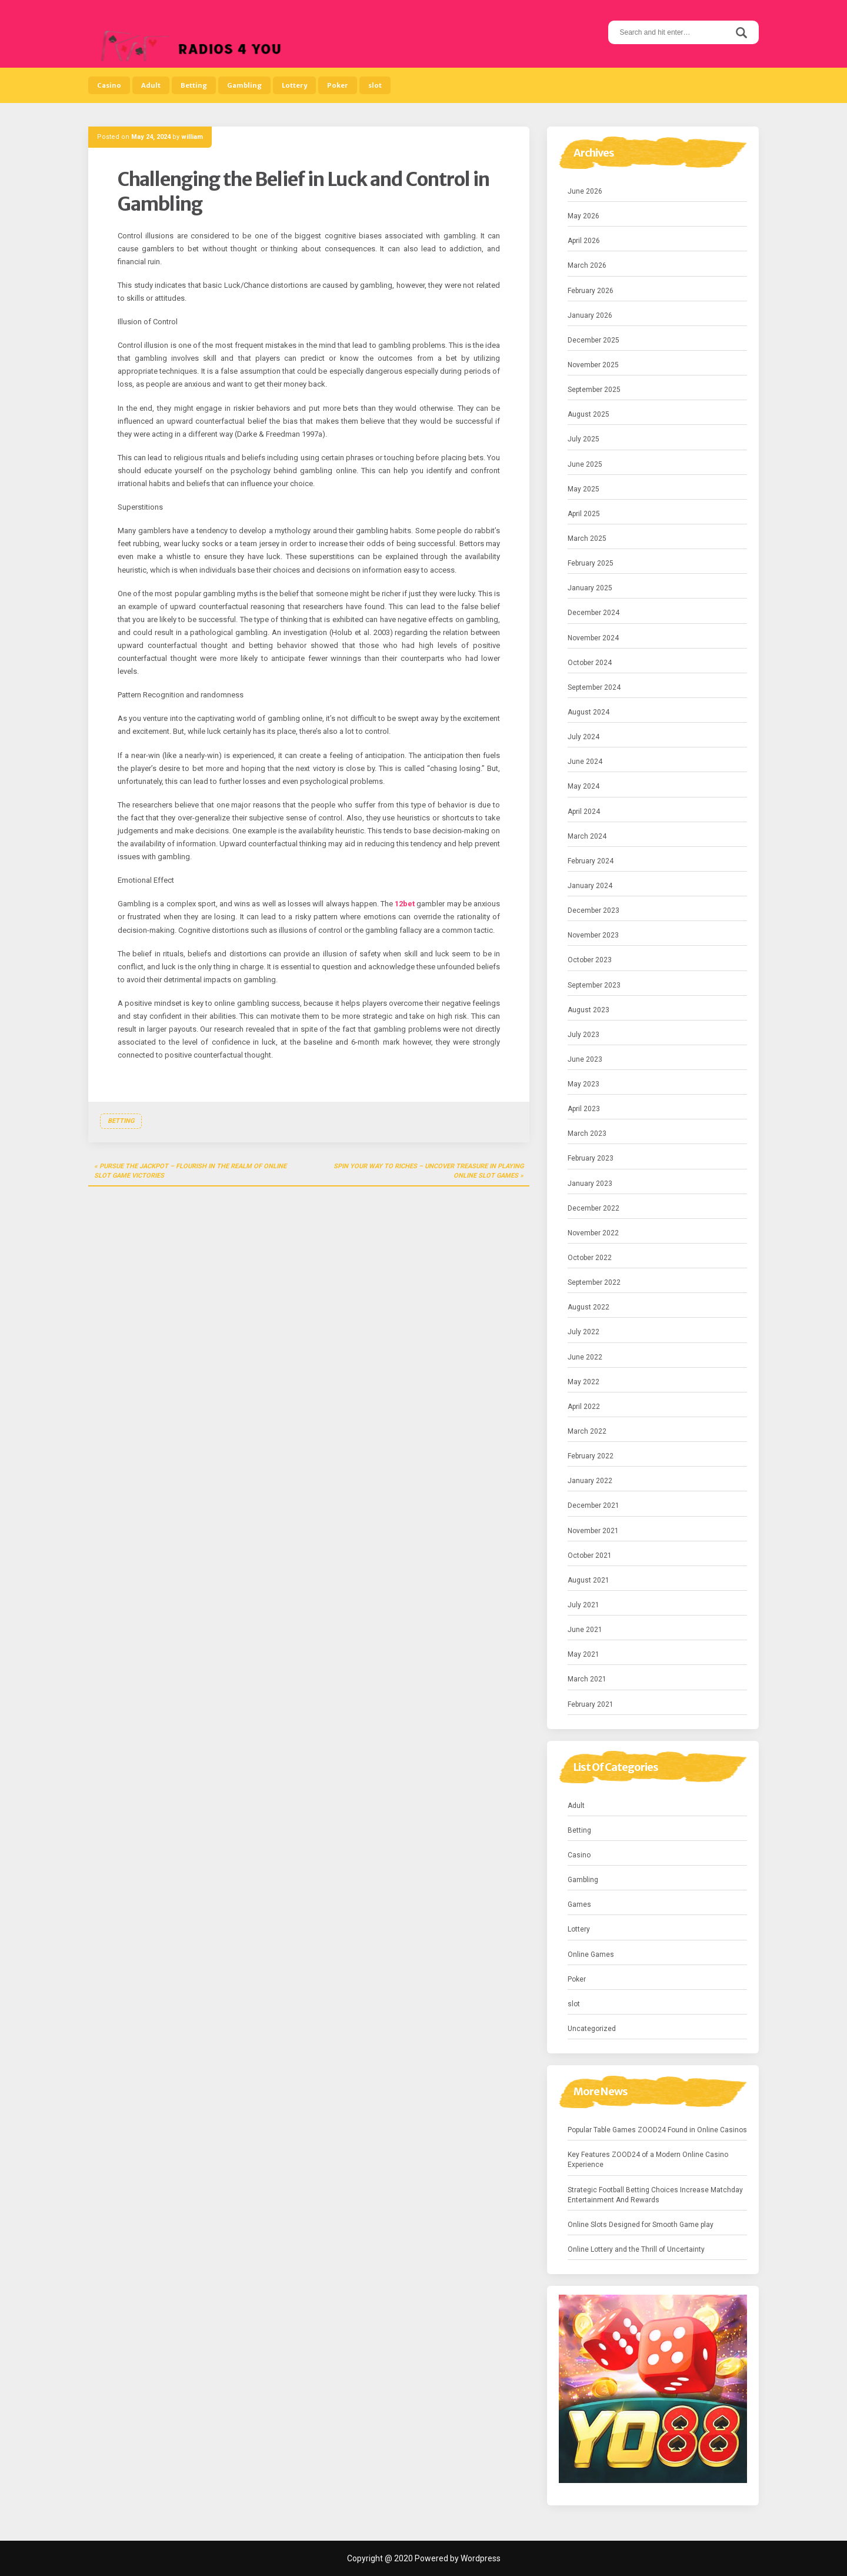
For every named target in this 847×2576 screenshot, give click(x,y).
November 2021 (593, 1531)
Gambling (244, 85)
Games (579, 1904)
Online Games (591, 1954)
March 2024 (587, 836)
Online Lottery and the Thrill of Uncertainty (636, 2249)
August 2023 (588, 1010)
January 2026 (590, 315)
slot (375, 85)
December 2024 (593, 613)
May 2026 (583, 216)
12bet (405, 903)
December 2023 (593, 910)
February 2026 (590, 291)
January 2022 (590, 1481)
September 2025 (594, 389)
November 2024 (593, 638)
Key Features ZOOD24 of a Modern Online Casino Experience (648, 2159)
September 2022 (594, 1282)
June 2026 (585, 191)
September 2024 (594, 687)
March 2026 (587, 265)
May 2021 (583, 1654)
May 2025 (583, 489)
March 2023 (587, 1133)
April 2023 (584, 1109)
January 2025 (590, 588)
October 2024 (590, 663)
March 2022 (587, 1431)
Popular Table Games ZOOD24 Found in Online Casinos (657, 2130)
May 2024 (583, 786)
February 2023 (590, 1158)
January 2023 (590, 1183)
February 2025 (590, 563)
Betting (194, 85)
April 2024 (584, 811)
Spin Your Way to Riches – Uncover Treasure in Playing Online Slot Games (428, 1170)
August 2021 (588, 1580)
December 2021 (593, 1505)
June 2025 (585, 464)
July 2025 (583, 439)
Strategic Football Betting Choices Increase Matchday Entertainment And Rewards (655, 2195)
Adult (151, 85)
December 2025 (593, 340)
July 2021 (583, 1605)
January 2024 (590, 886)
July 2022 (583, 1332)
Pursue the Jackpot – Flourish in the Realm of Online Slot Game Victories (190, 1170)
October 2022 (590, 1258)
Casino (109, 85)
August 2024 (588, 712)
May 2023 (583, 1084)
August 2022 (588, 1307)
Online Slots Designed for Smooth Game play (640, 2225)
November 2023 (593, 935)
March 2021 (587, 1679)
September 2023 (594, 985)
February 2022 (590, 1456)
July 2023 (583, 1035)
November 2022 (593, 1233)
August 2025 (588, 414)
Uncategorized (592, 2029)
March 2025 (587, 538)
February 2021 (590, 1704)
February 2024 (590, 861)
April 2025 (584, 514)
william (192, 137)
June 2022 (585, 1357)
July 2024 (583, 737)
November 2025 (593, 365)
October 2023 (590, 960)
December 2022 (593, 1208)
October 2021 (590, 1555)
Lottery (294, 85)
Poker (337, 85)
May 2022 (583, 1382)
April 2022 (584, 1406)
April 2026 (584, 241)
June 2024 (585, 761)
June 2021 (585, 1630)
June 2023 (585, 1059)
